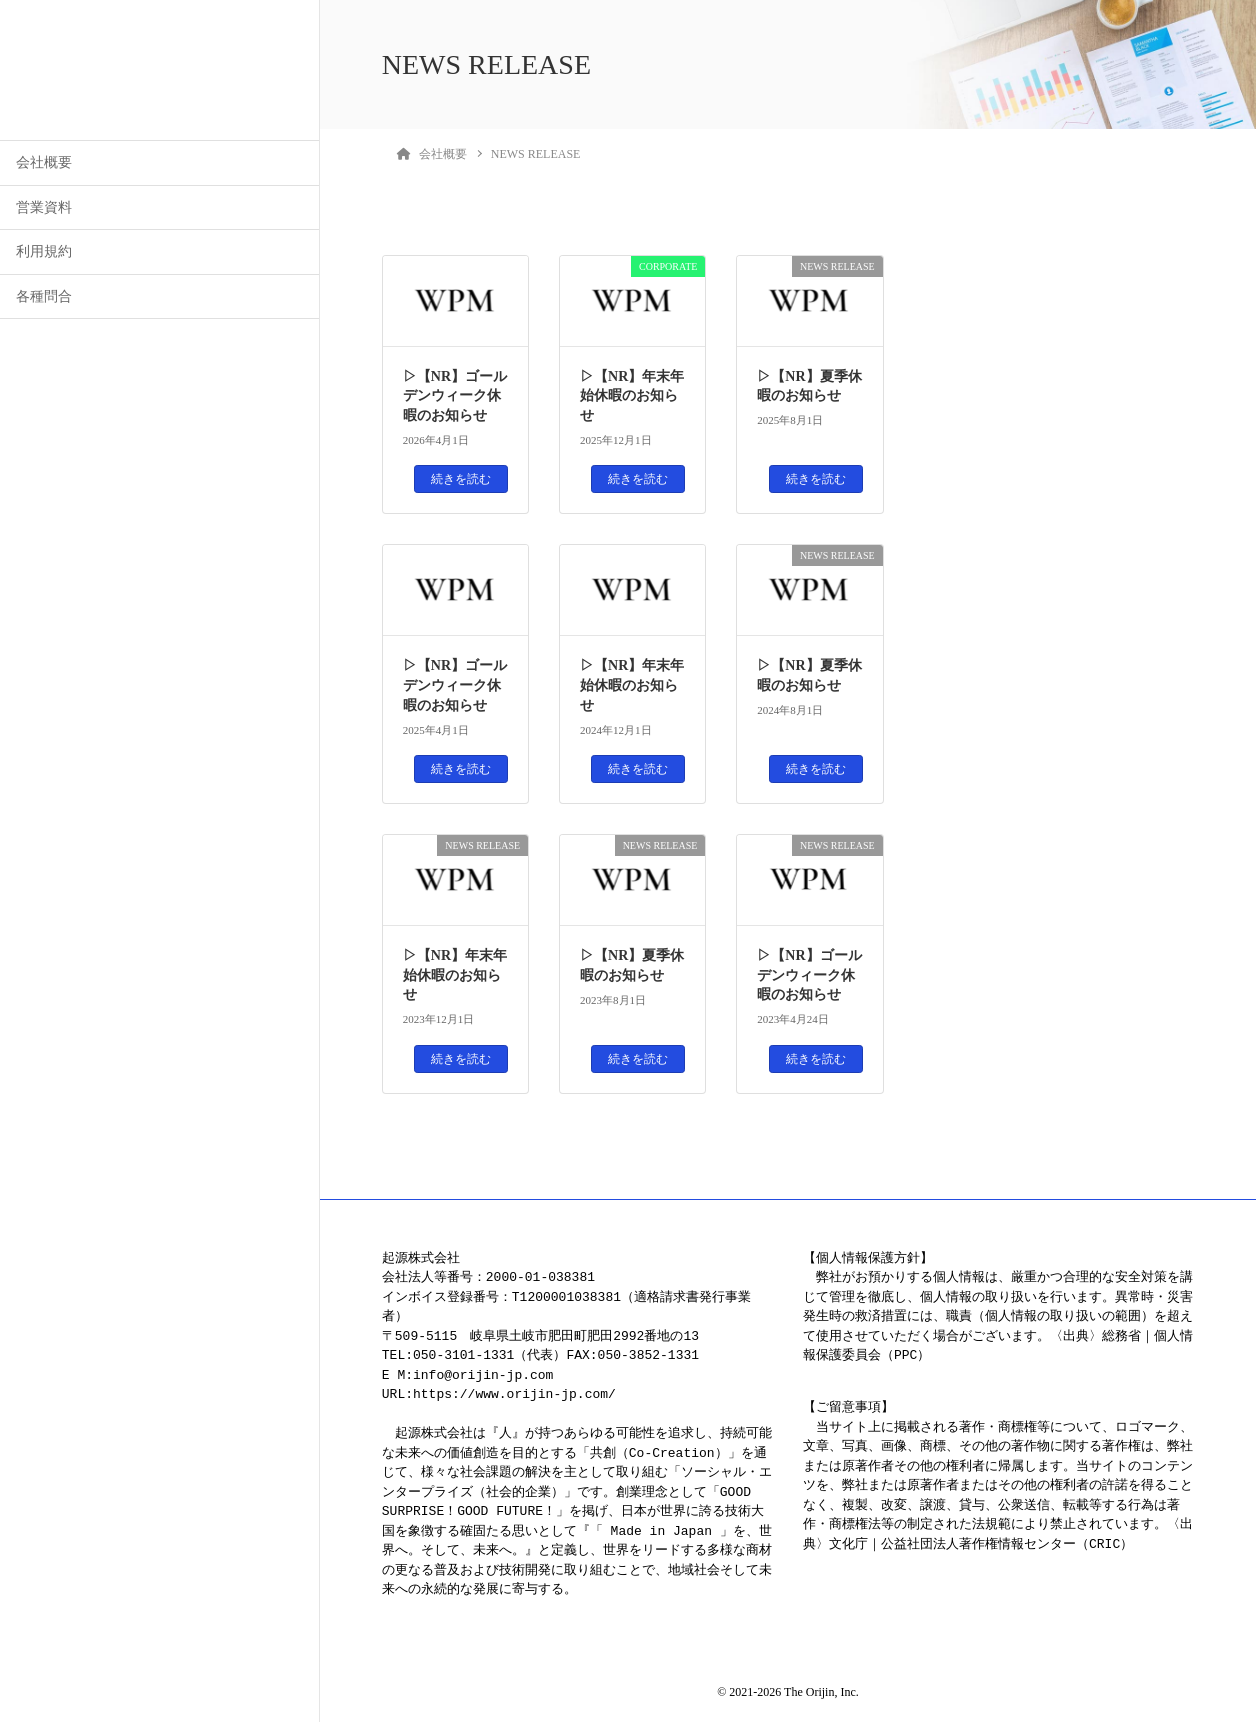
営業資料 (44, 207)
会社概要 (44, 162)
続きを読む (461, 479)
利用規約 (44, 251)
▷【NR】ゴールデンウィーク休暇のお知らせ (455, 396)
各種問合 (44, 296)
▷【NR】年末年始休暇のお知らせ (632, 396)
